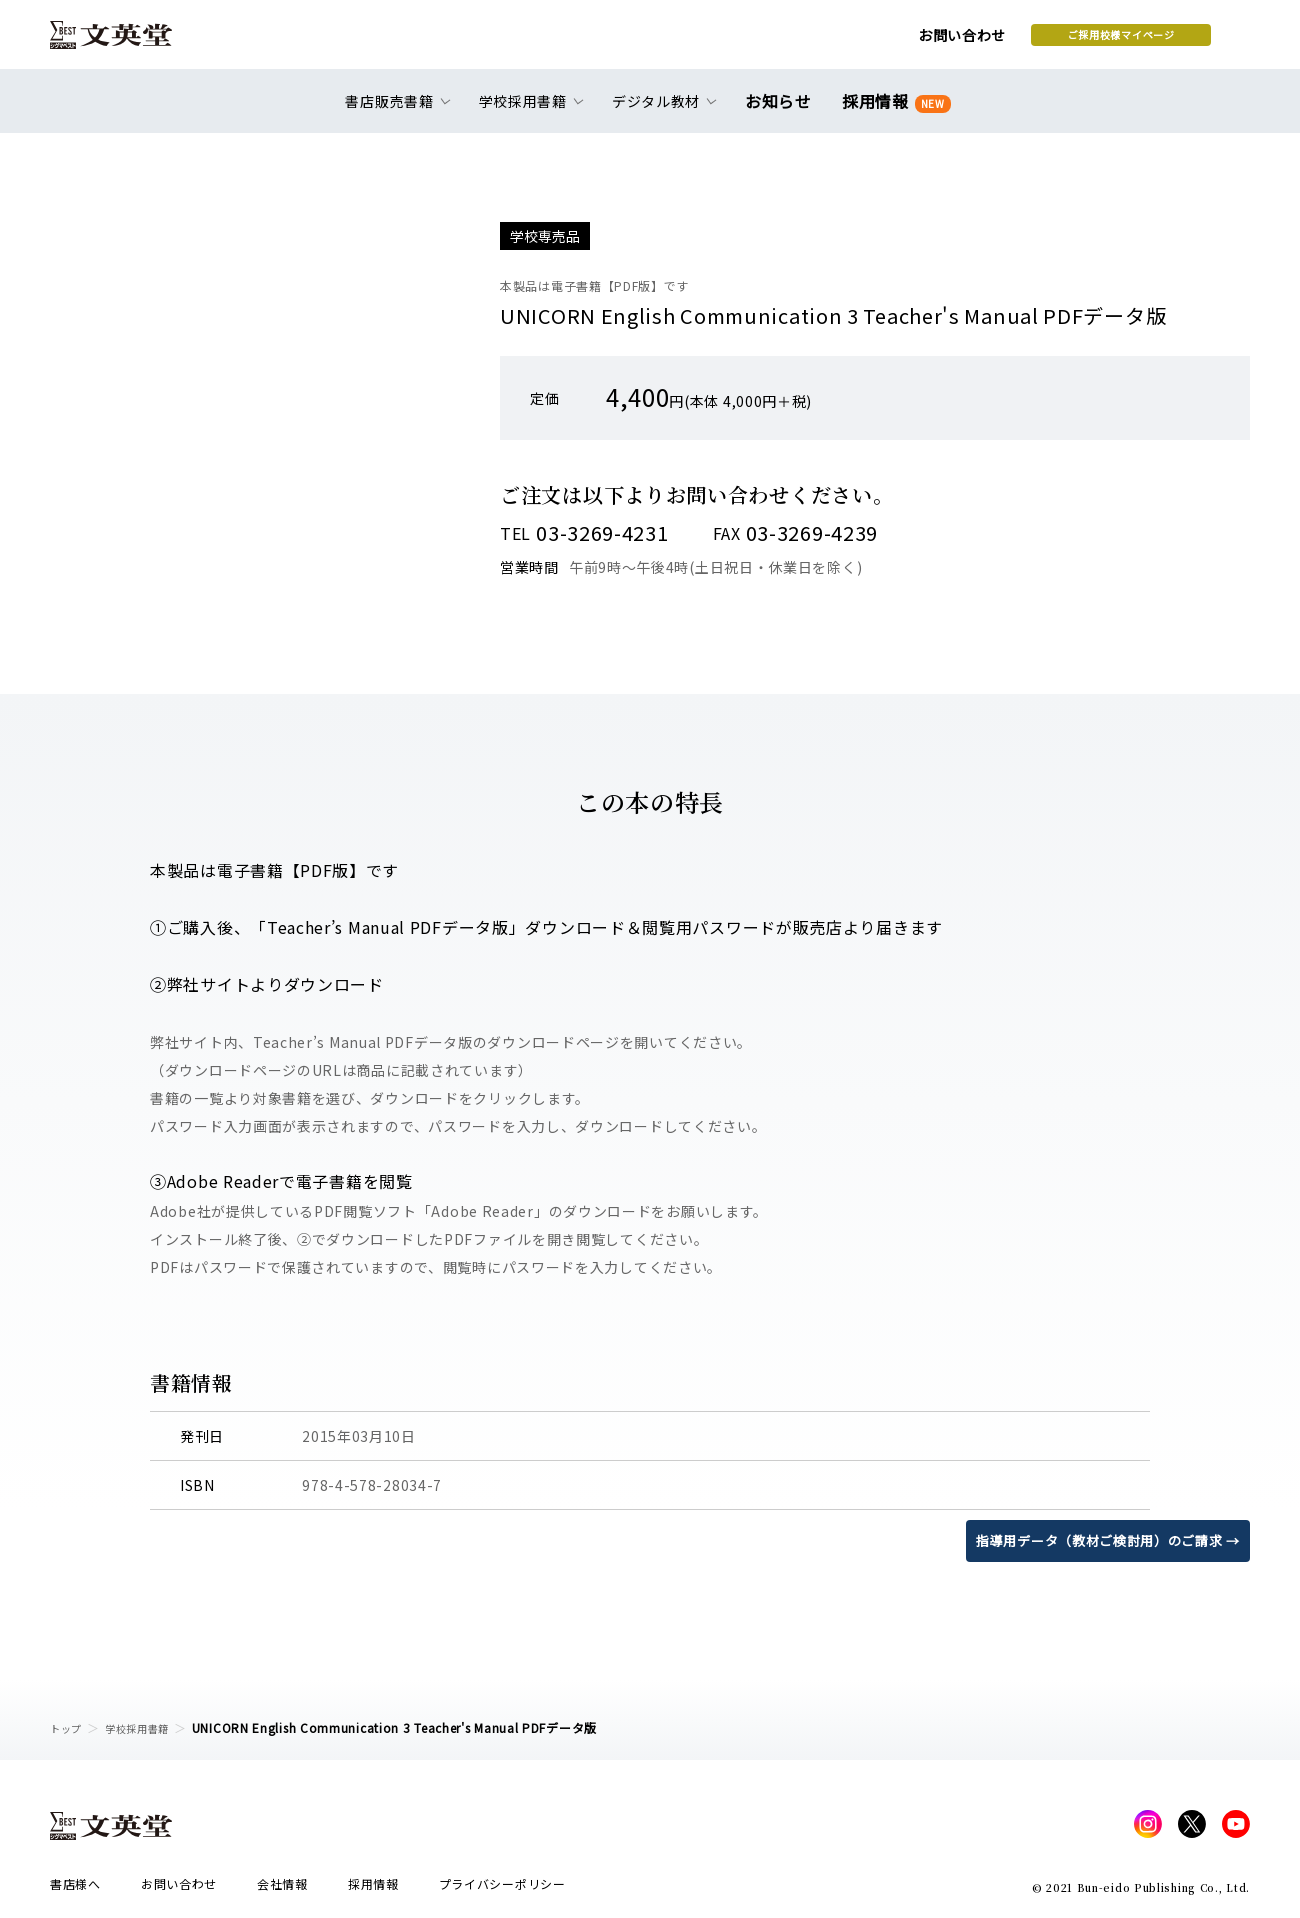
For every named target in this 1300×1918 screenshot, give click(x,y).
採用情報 (892, 112)
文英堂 (128, 42)
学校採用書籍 (149, 1727)
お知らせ (782, 112)
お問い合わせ (801, 42)
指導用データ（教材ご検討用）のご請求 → (1098, 1540)
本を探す (1160, 41)
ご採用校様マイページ (960, 41)
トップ (69, 1727)
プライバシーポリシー (502, 1889)
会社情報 (282, 1889)
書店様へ (75, 1889)
